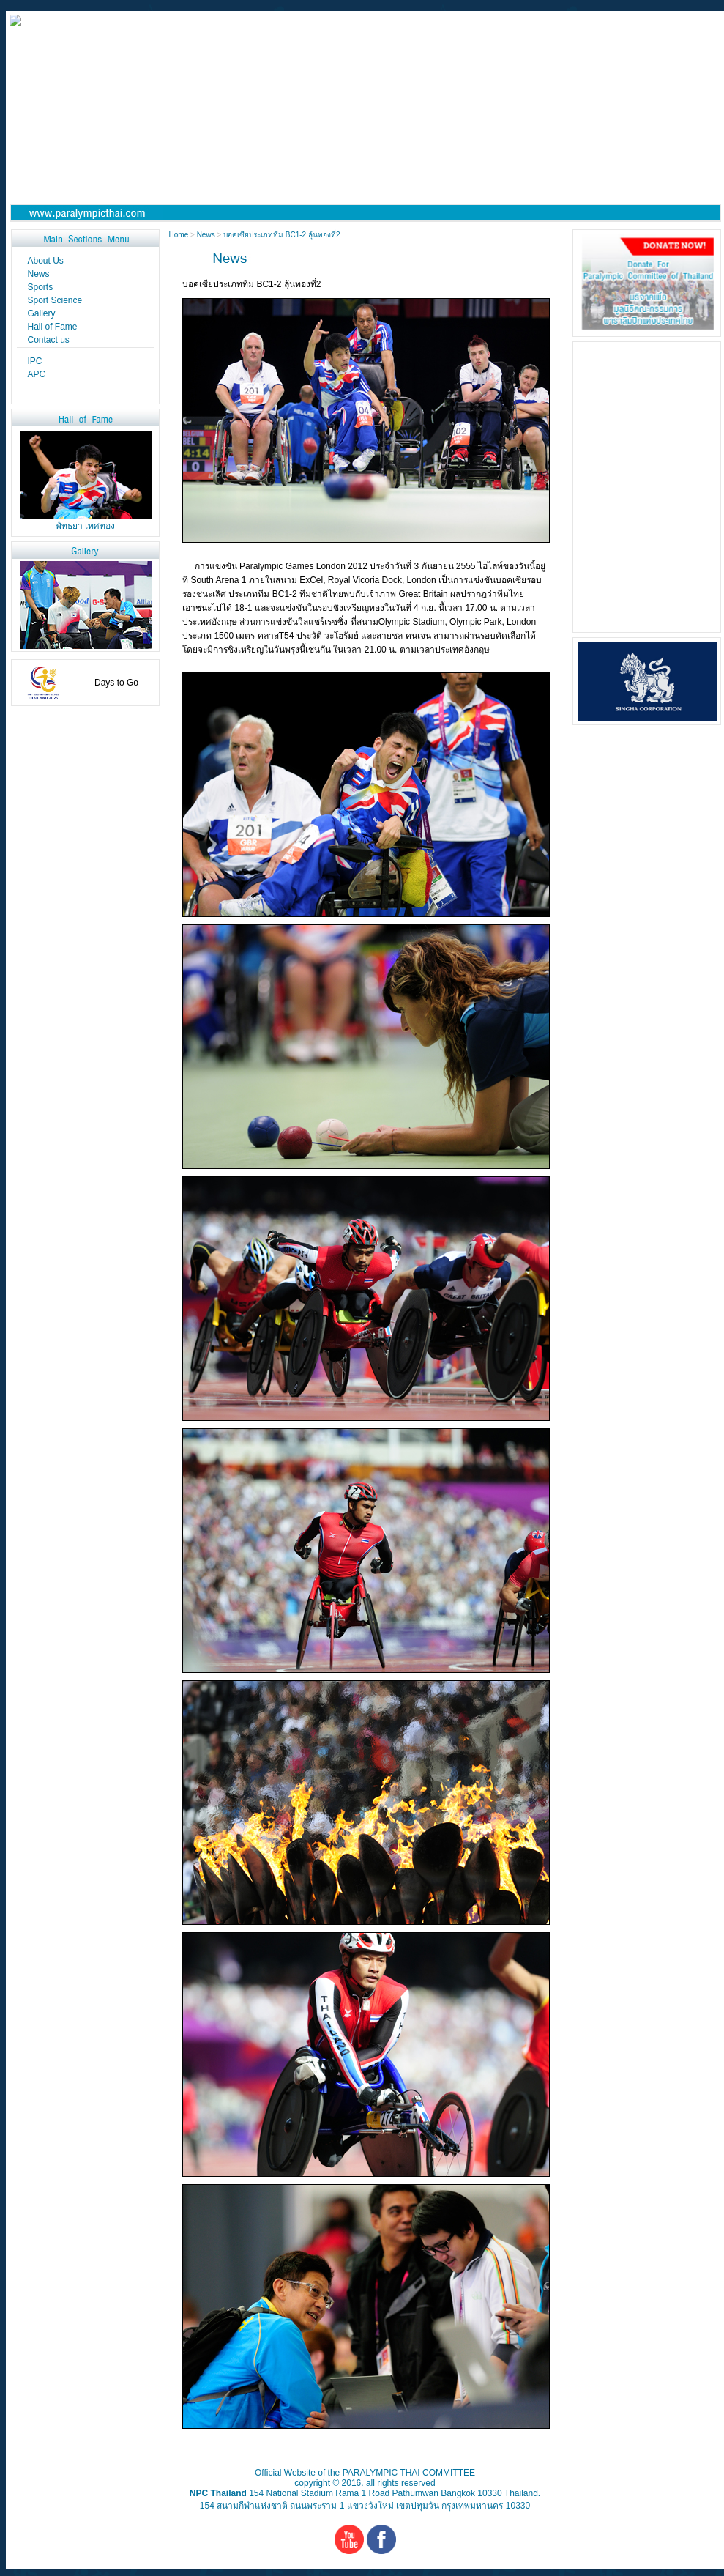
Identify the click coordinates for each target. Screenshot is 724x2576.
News (206, 235)
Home (179, 235)
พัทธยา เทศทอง (85, 526)
